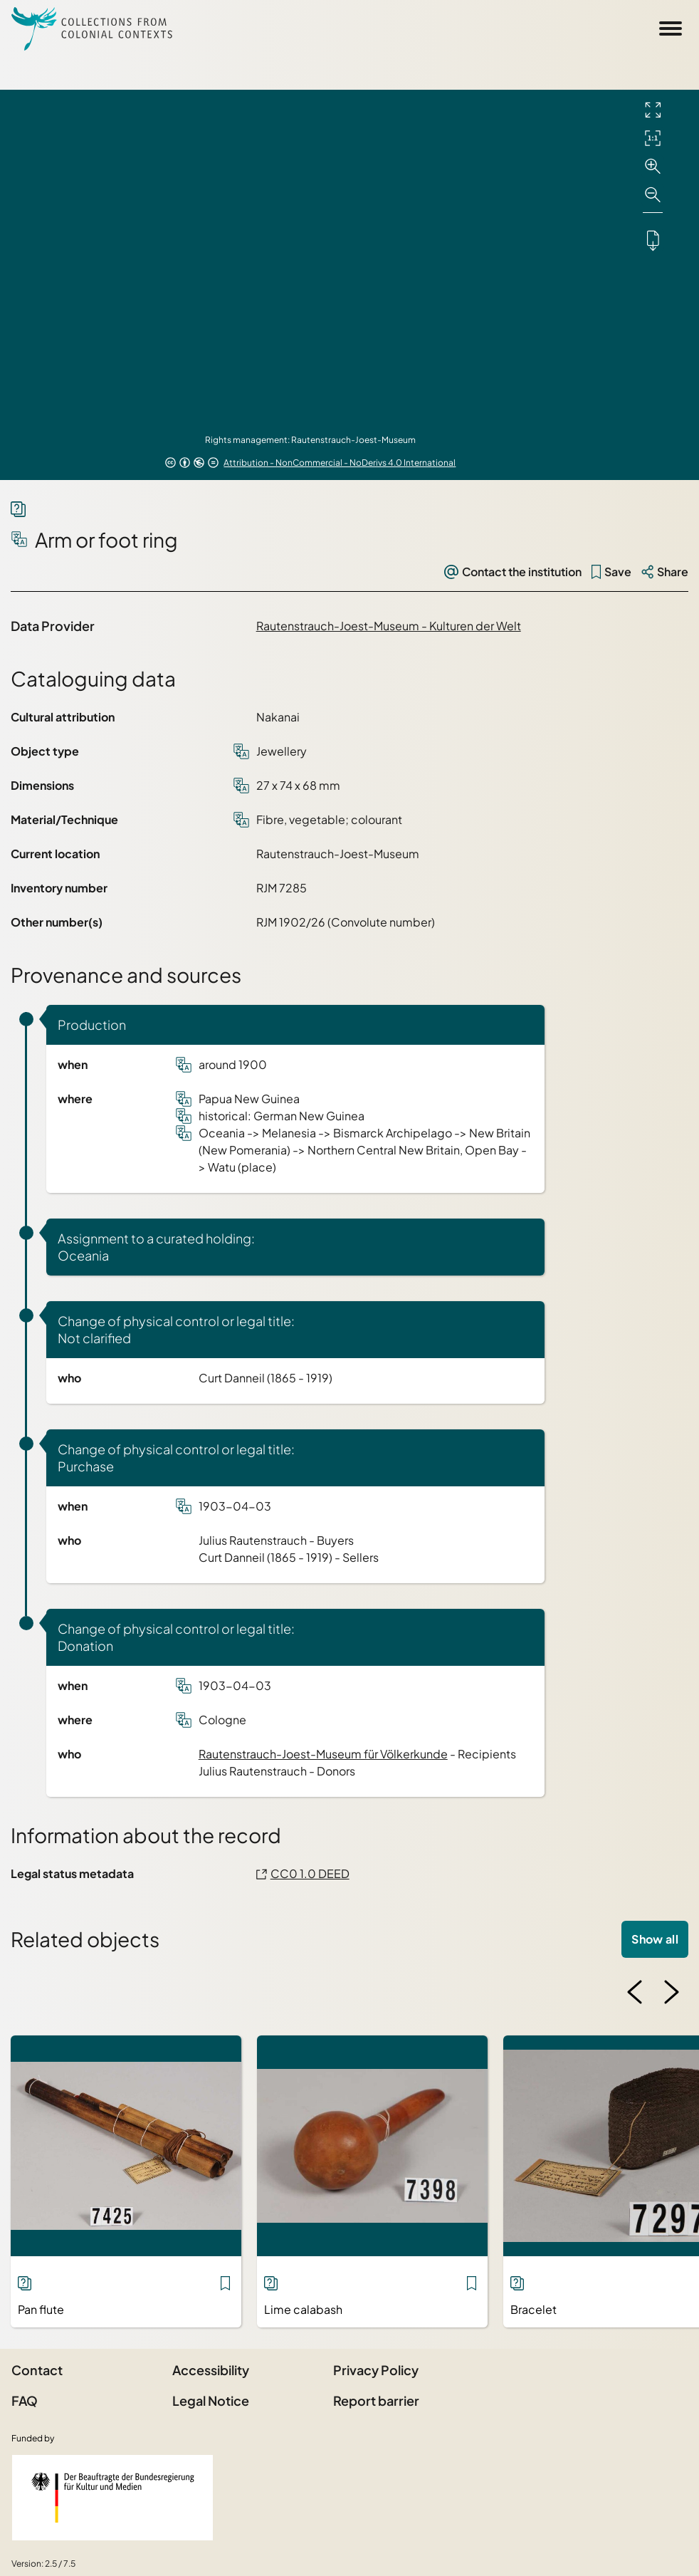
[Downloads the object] (652, 240)
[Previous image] (635, 1992)
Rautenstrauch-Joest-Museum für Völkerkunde (323, 1753)
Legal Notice (210, 2400)
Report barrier (376, 2400)
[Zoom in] (652, 166)
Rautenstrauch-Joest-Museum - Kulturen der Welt (388, 625)
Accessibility (210, 2370)
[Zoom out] (652, 195)
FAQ (24, 2400)
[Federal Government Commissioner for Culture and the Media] (112, 2497)
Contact (37, 2370)
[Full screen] (652, 109)
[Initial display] (652, 138)
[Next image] (671, 1992)
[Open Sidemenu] (670, 28)
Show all (654, 1938)
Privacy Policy (376, 2370)
